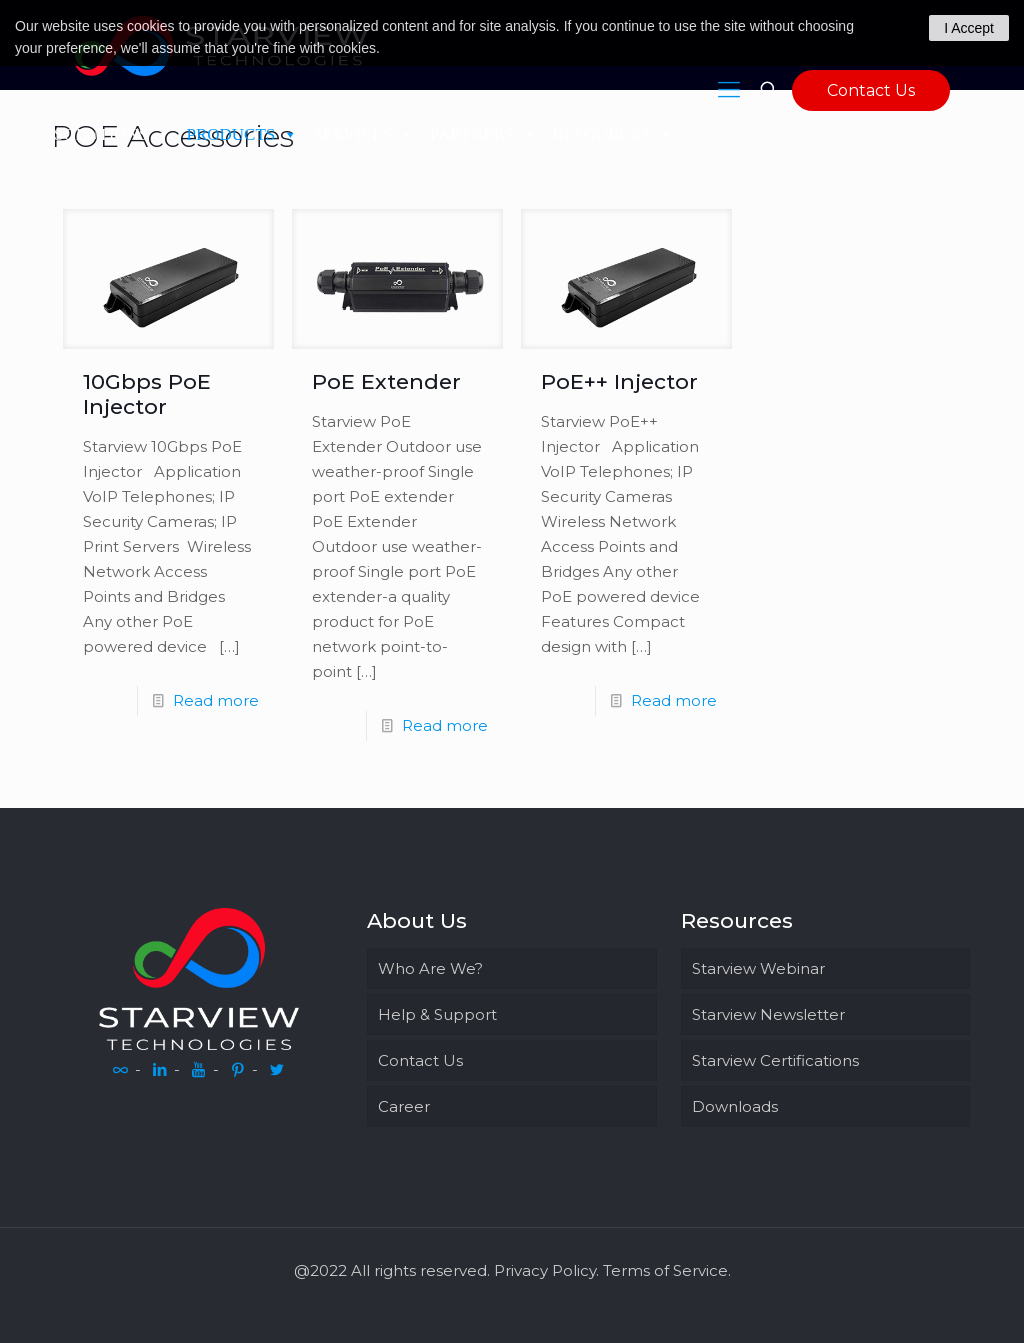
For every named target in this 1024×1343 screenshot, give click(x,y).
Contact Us (871, 90)
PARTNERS (483, 134)
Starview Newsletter (768, 1014)
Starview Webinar (758, 968)
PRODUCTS (242, 134)
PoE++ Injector (619, 381)
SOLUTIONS (112, 134)
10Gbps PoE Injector (147, 394)
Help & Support (437, 1014)
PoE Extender (386, 381)
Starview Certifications (775, 1060)
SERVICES (364, 134)
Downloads (735, 1106)
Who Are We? (430, 968)
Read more (216, 700)
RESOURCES (613, 134)
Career (404, 1106)
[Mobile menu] (729, 90)
